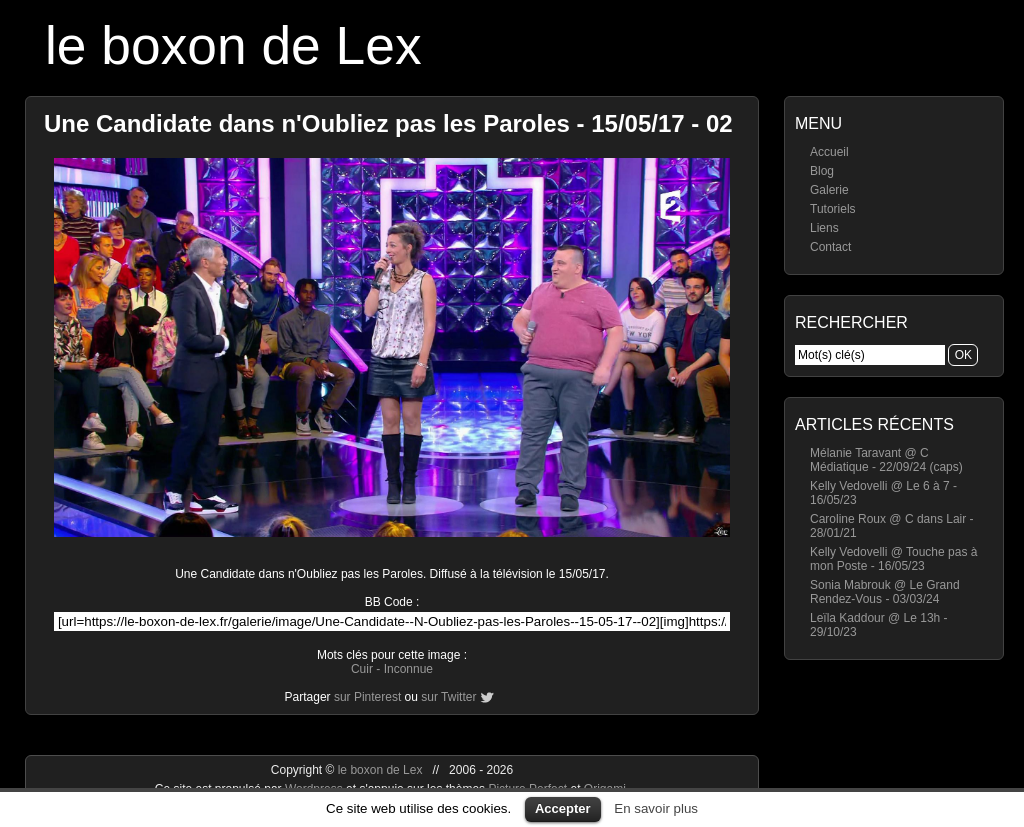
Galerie (829, 190)
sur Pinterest (367, 697)
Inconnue (408, 669)
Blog (822, 171)
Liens (824, 228)
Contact (830, 247)
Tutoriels (833, 209)
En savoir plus (656, 808)
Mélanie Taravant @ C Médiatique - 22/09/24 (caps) (886, 460)
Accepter (563, 808)
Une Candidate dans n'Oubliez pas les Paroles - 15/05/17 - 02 (388, 123)
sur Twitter (448, 697)
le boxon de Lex (233, 45)
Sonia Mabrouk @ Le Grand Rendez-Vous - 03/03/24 (885, 592)
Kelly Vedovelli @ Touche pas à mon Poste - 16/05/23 (893, 559)
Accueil (829, 152)
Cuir (362, 669)
